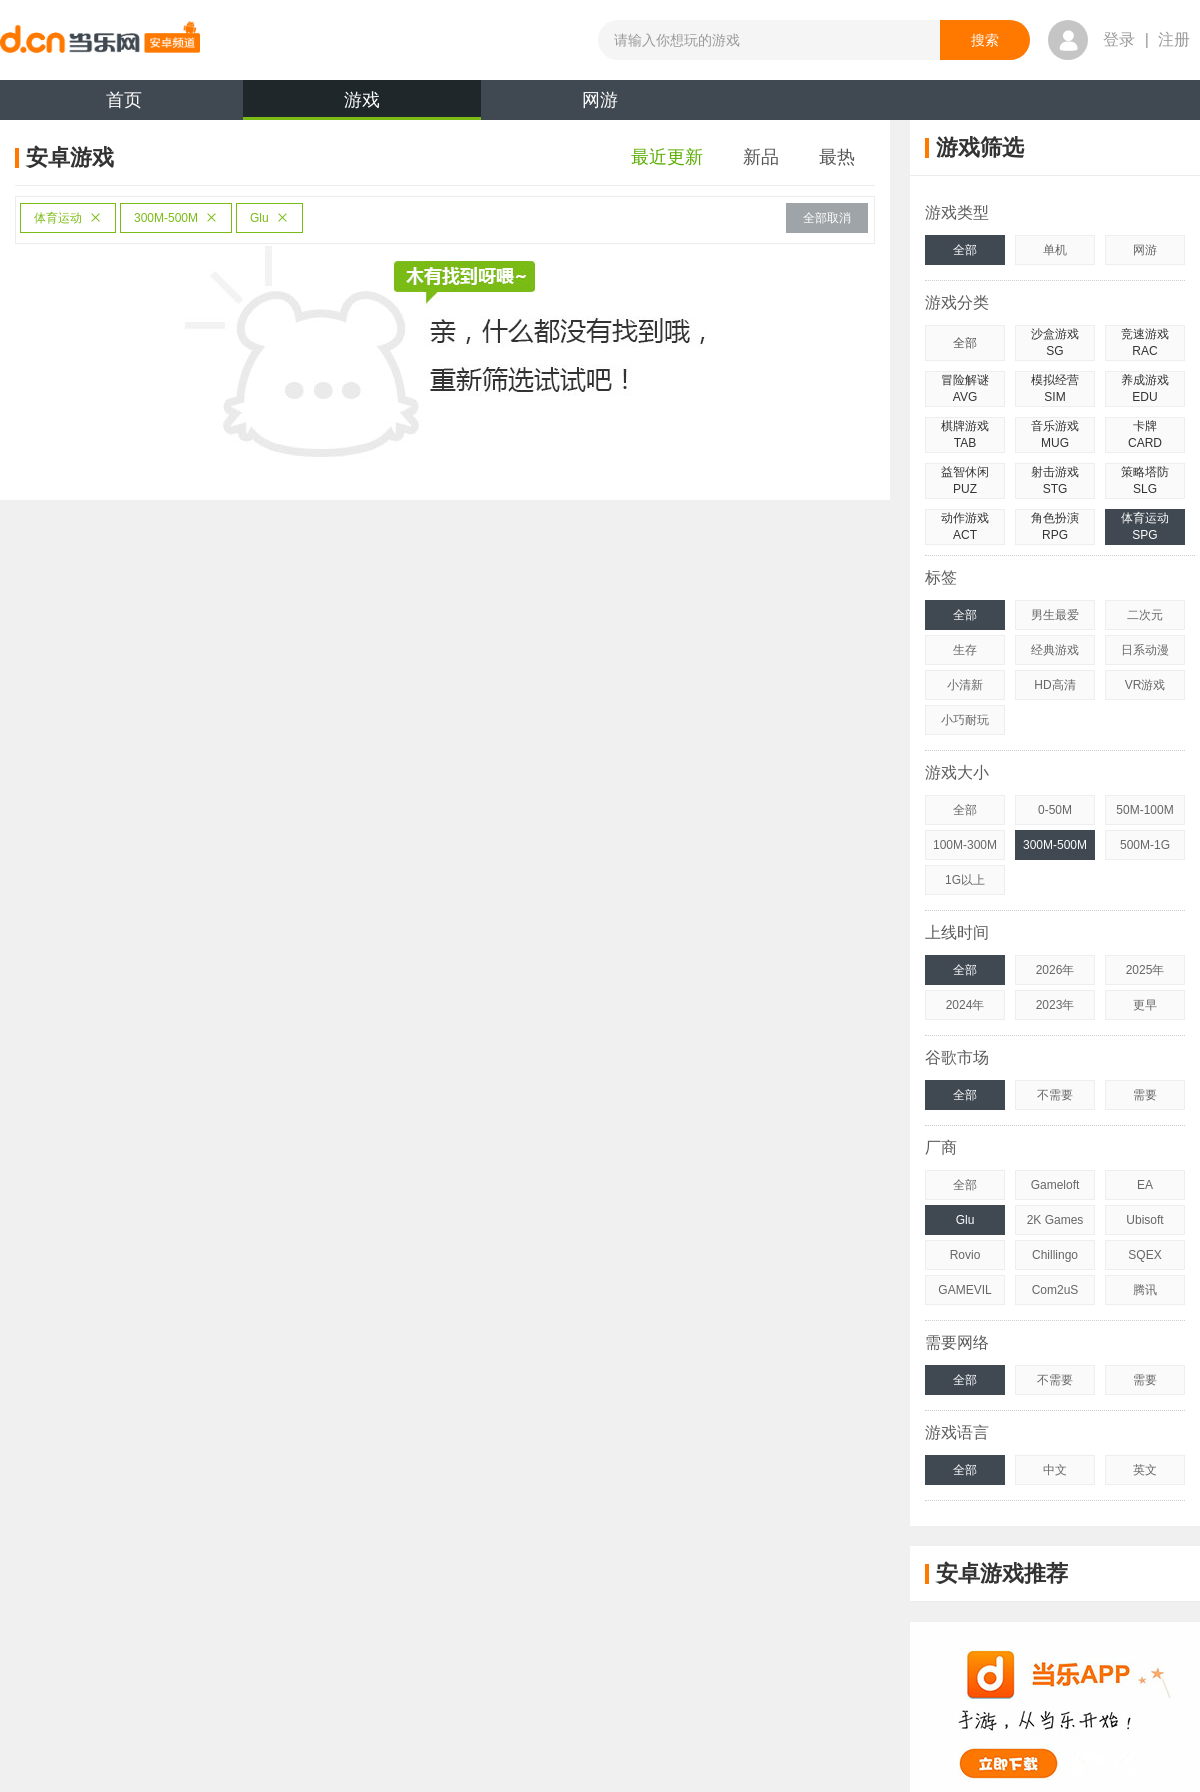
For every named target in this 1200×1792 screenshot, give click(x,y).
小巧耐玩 (965, 720)
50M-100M (1144, 810)
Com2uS (1055, 1290)
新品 (761, 157)
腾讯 (1145, 1290)
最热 (837, 157)
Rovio (965, 1255)
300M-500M (176, 218)
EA (1145, 1185)
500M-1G (1145, 845)
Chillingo (1055, 1255)
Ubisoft (1144, 1220)
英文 (1145, 1470)
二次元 (1145, 615)
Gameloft (1055, 1185)
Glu (269, 218)
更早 (1145, 1005)
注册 (1174, 39)
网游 (600, 100)
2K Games (1055, 1220)
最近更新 (667, 157)
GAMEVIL (964, 1290)
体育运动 (68, 218)
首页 (124, 100)
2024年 (965, 1005)
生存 (965, 650)
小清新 (965, 685)
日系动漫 (1145, 650)
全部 (965, 250)
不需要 (1055, 1095)
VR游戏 (1145, 685)
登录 (1119, 39)
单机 (1055, 250)
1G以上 (965, 880)
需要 (1145, 1095)
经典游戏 (1055, 650)
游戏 (362, 105)
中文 (1055, 1470)
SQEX (1144, 1255)
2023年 (1055, 1005)
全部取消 (827, 218)
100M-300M (965, 845)
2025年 (1145, 970)
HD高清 (1054, 685)
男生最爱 (1055, 615)
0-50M (1055, 810)
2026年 (1055, 970)
